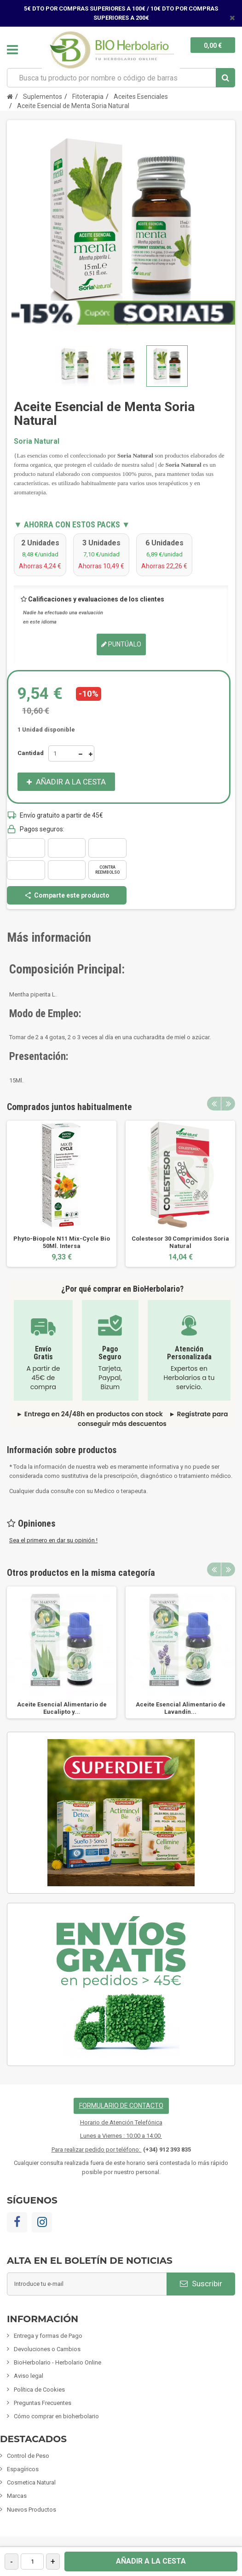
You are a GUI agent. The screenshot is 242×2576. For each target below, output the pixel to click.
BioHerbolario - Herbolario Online (57, 2362)
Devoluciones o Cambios (47, 2349)
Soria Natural (36, 441)
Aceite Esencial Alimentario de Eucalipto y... (62, 1708)
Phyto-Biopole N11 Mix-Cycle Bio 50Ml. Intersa (61, 1242)
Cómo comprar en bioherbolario (56, 2416)
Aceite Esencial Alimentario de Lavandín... (180, 1708)
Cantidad (30, 753)
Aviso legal (28, 2375)
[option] (61, 1194)
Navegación (12, 49)
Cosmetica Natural (31, 2482)
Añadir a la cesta (151, 2561)
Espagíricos (23, 2469)
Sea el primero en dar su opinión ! (53, 1540)
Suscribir (201, 2283)
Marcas (17, 2495)
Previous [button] (214, 1104)
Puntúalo (121, 644)
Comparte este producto (66, 895)
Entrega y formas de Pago (48, 2335)
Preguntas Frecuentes (42, 2402)
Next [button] (228, 1104)
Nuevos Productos (31, 2509)
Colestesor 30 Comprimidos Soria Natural (180, 1242)
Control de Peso (28, 2455)
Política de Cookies (39, 2389)
